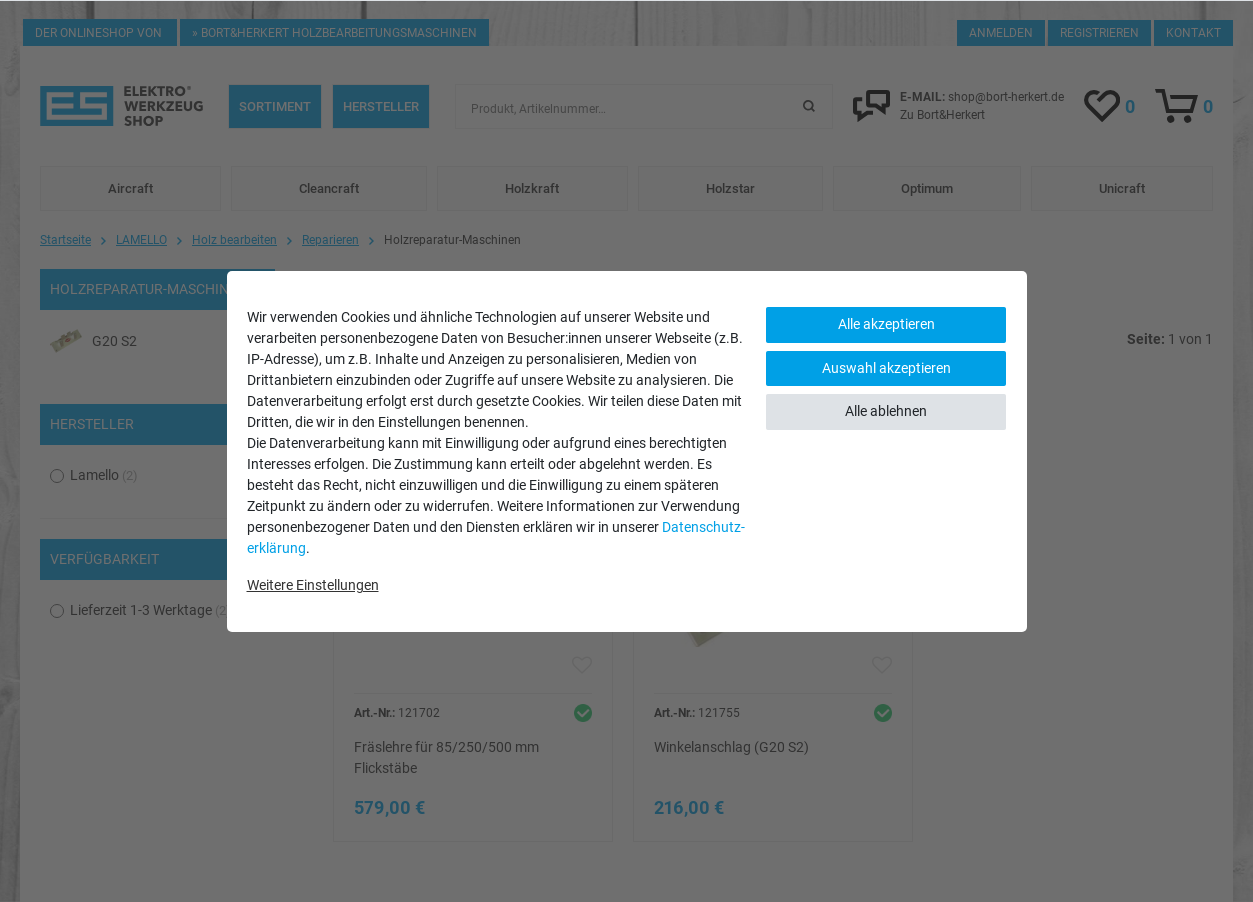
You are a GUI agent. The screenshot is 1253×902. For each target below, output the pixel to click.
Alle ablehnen (886, 411)
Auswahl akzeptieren (886, 368)
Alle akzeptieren (886, 324)
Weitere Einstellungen (313, 585)
